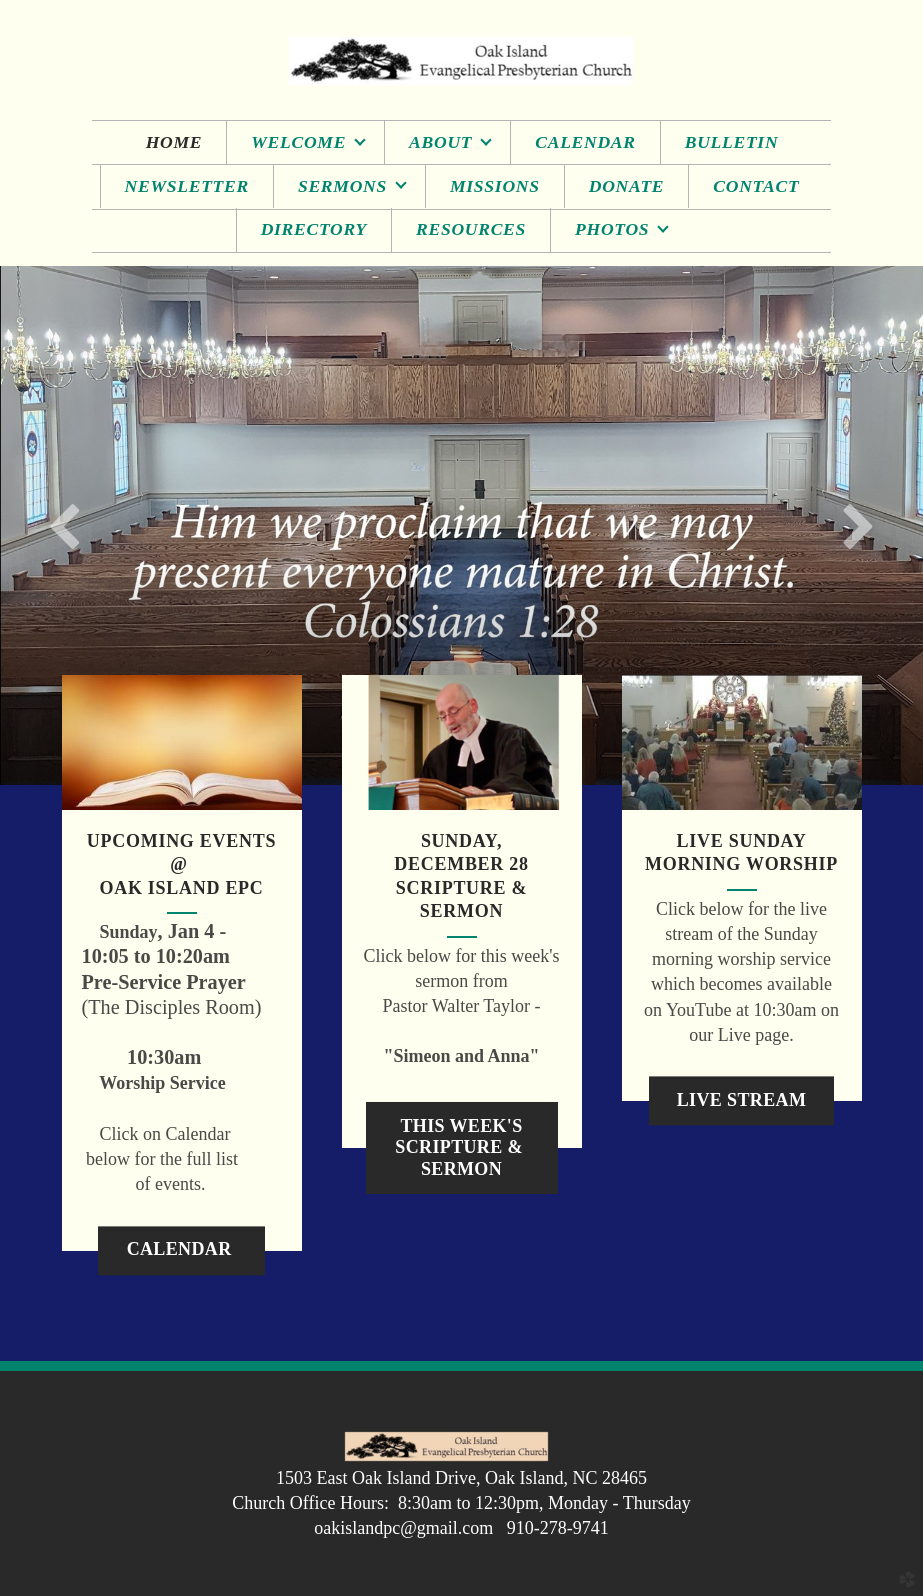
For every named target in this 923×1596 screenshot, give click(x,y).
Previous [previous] (65, 525)
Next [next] (858, 525)
